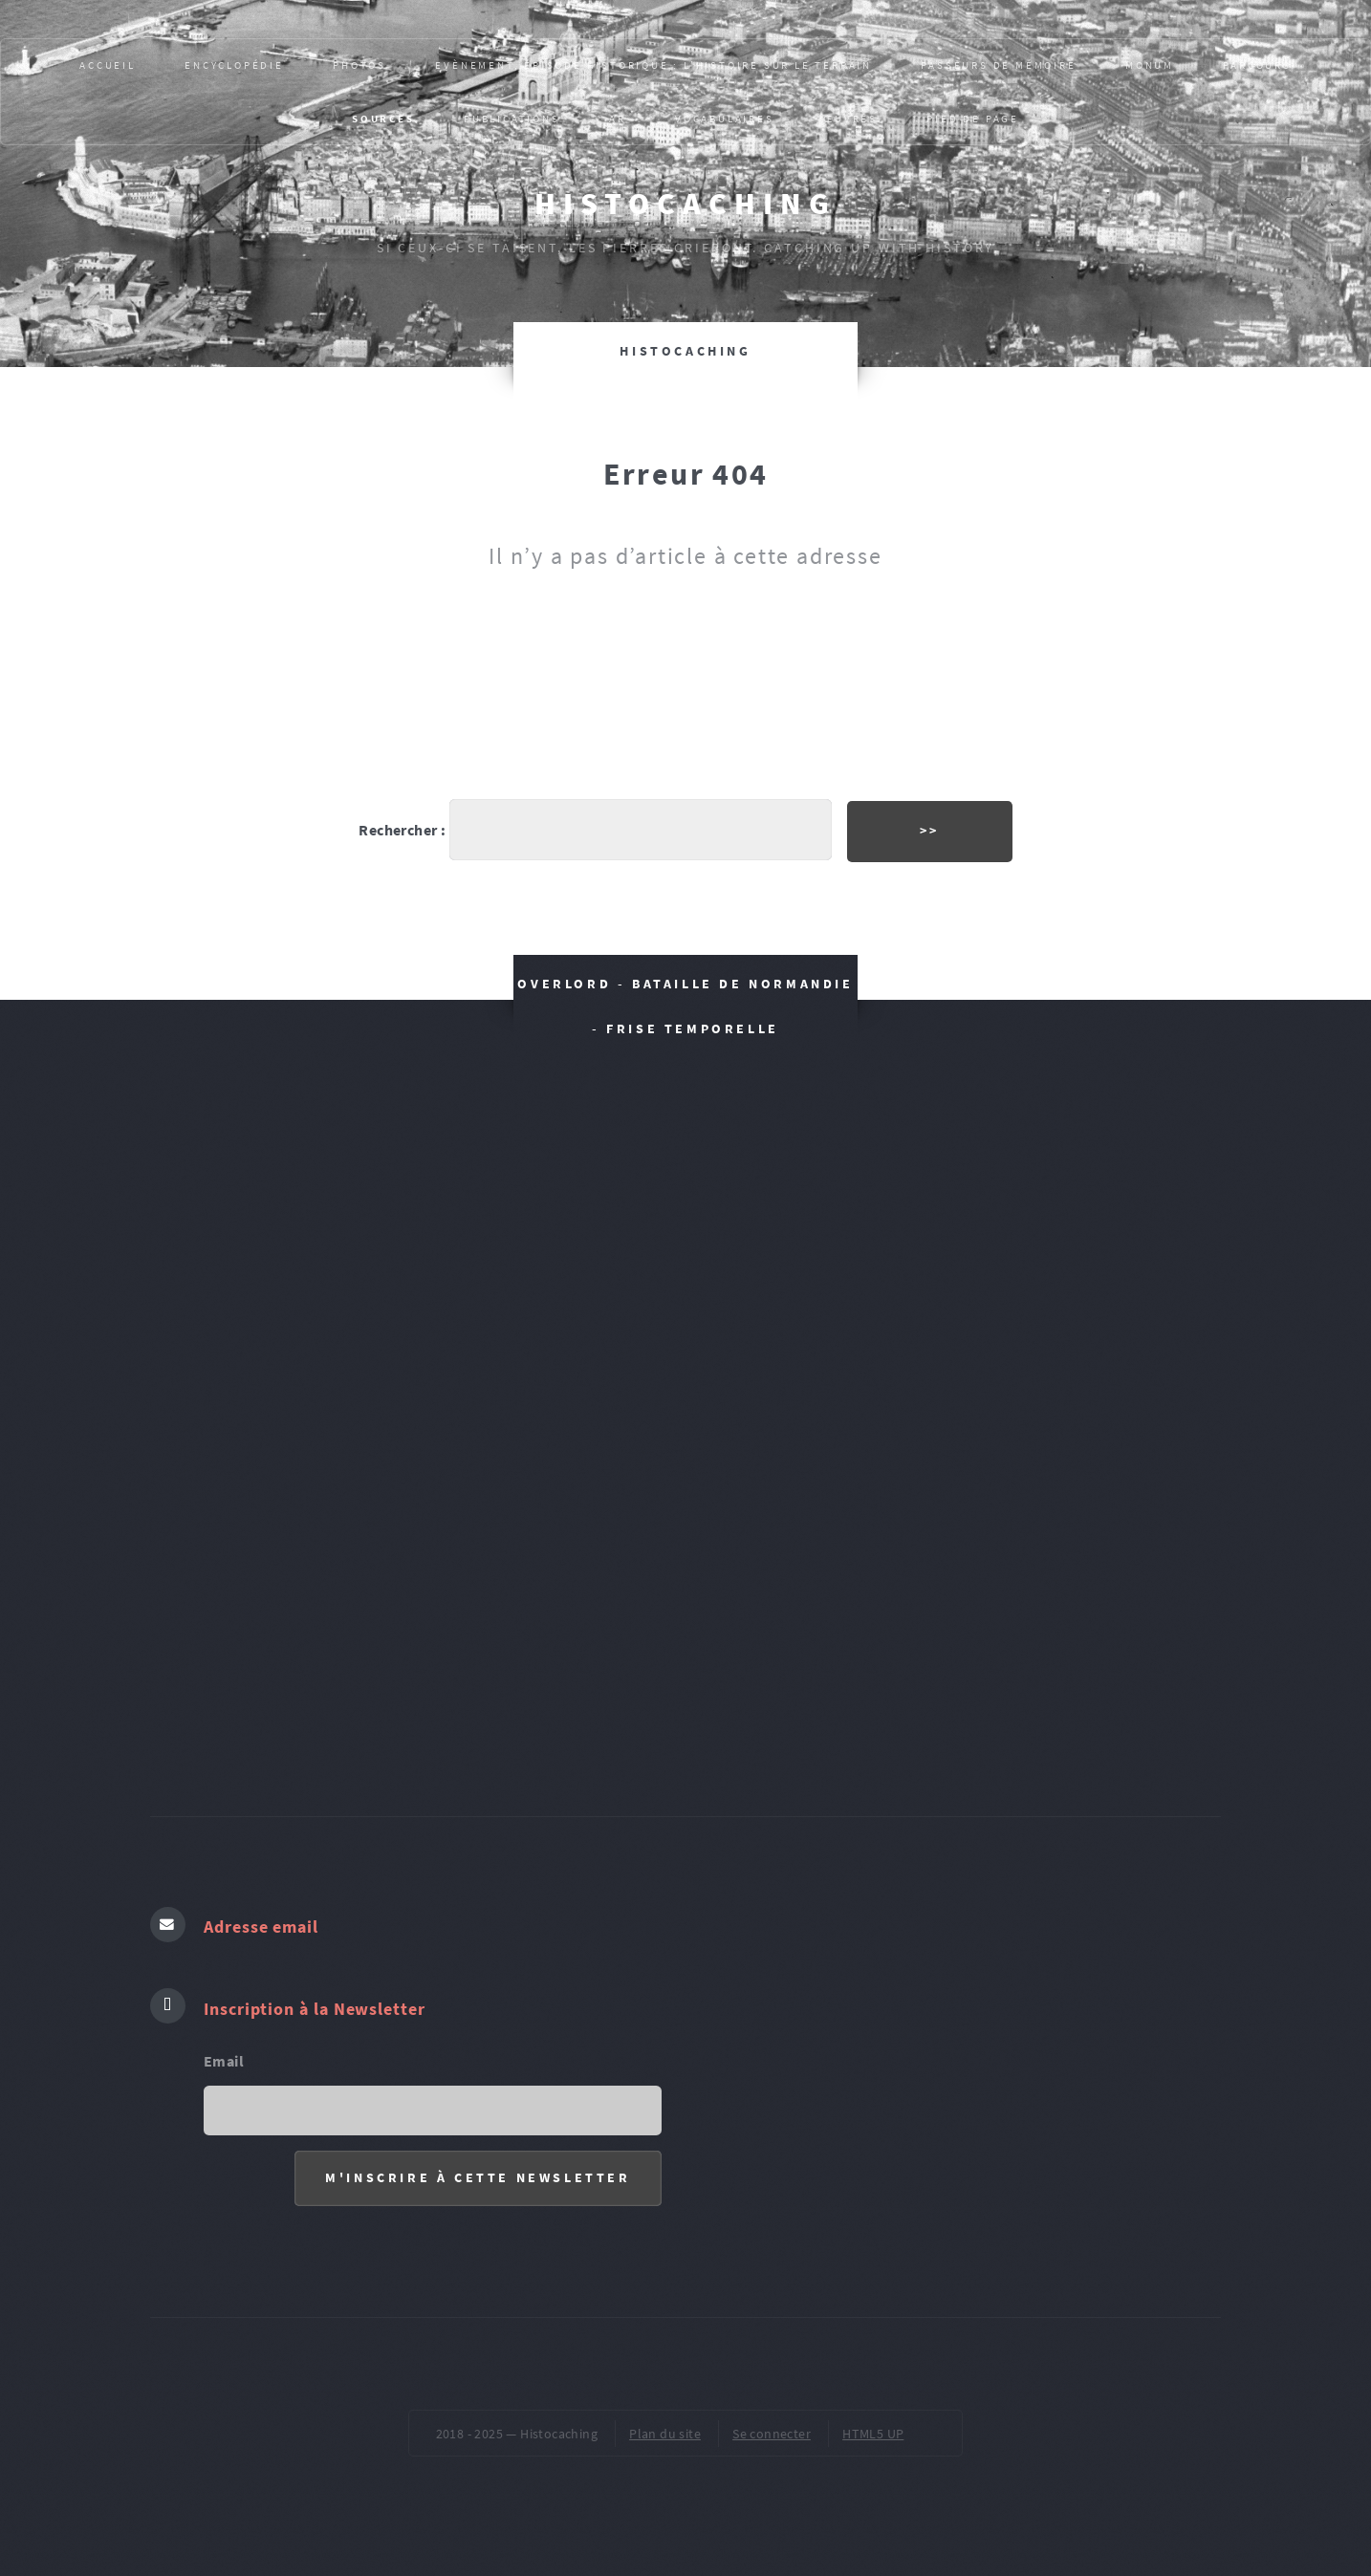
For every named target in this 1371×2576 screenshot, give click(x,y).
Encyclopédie (234, 65)
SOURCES (383, 118)
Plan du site (665, 2433)
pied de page (972, 118)
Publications (512, 118)
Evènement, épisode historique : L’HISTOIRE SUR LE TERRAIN (653, 65)
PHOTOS (359, 65)
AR (617, 118)
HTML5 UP (872, 2433)
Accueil (107, 65)
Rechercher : (402, 829)
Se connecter (771, 2433)
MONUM (1149, 65)
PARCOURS (1257, 65)
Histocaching (685, 203)
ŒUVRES (850, 118)
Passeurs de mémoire (998, 65)
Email (224, 2060)
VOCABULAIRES (724, 118)
